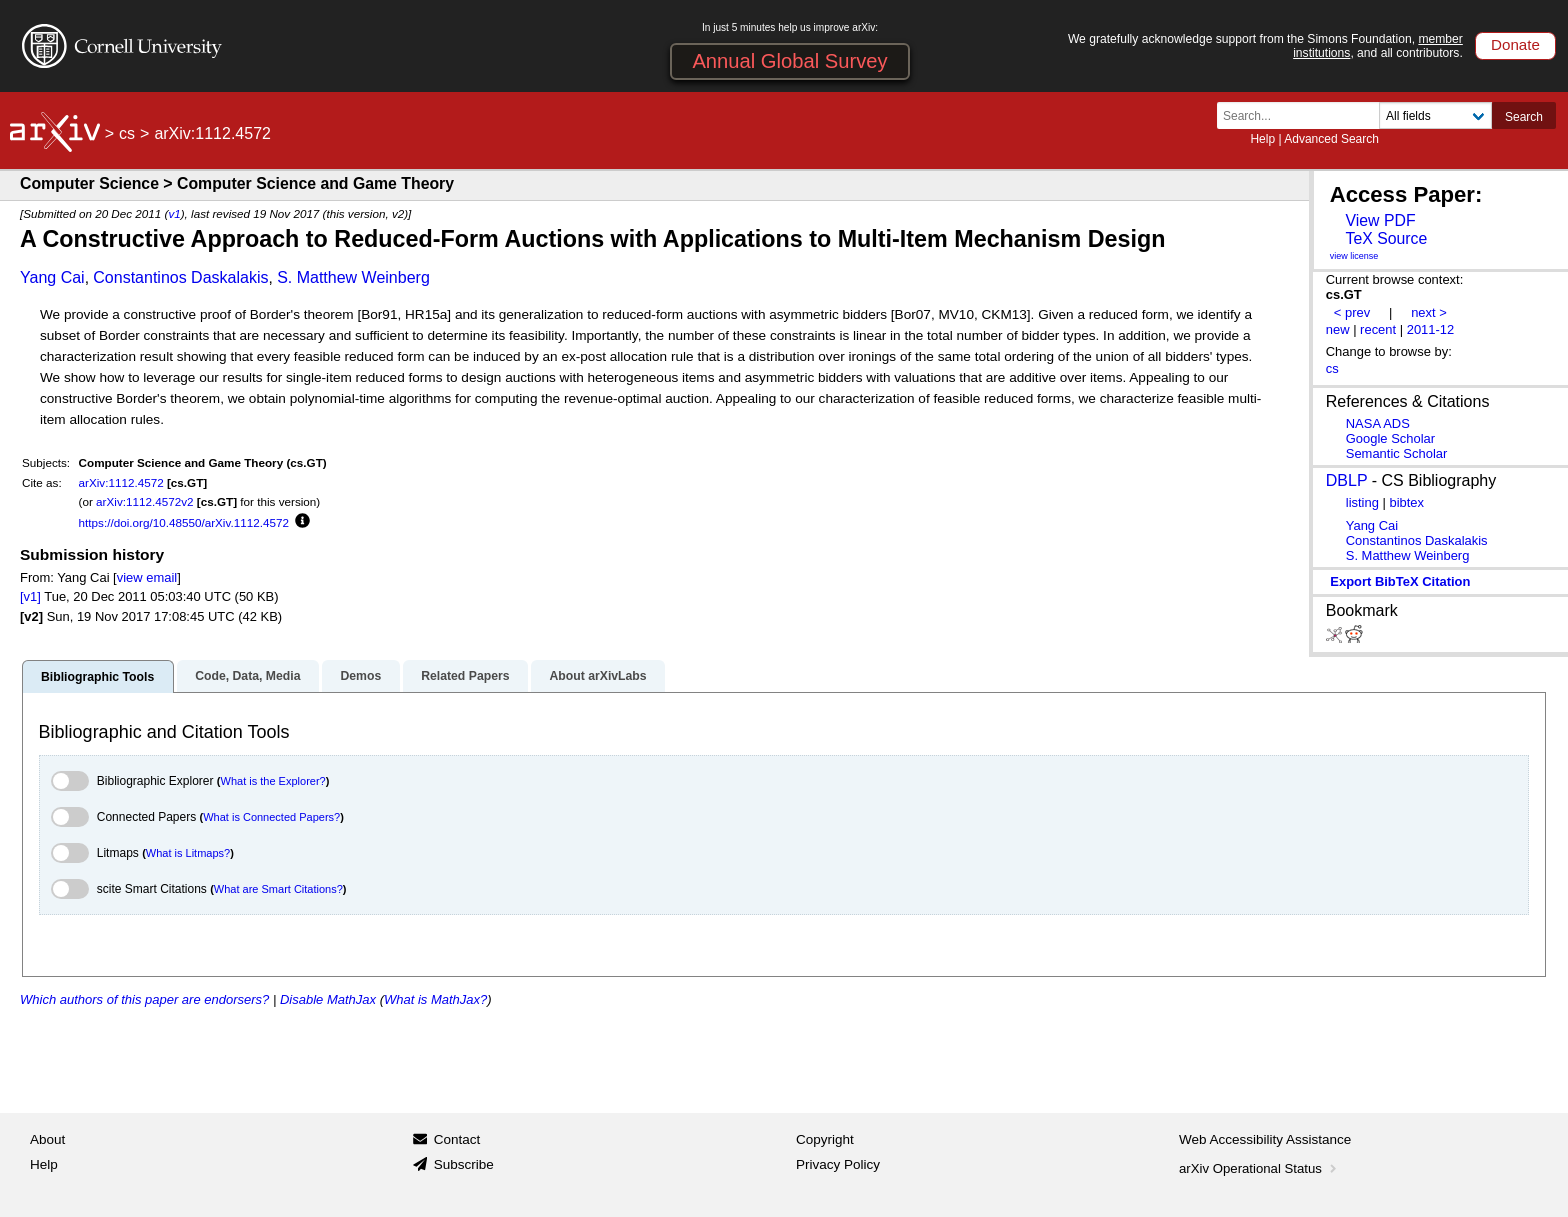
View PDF (1380, 220)
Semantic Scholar (1397, 453)
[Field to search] (1435, 115)
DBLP (1347, 480)
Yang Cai (52, 277)
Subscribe (464, 1164)
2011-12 (1431, 329)
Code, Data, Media (247, 676)
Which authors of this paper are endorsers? (144, 999)
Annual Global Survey (789, 61)
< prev (1352, 312)
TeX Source (1386, 238)
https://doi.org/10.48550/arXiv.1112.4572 (184, 522)
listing (1362, 502)
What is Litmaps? (188, 853)
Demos (360, 676)
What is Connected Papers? (271, 817)
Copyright (825, 1139)
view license (1354, 256)
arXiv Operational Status (1259, 1168)
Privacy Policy (838, 1164)
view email (147, 577)
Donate (1515, 44)
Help (1262, 139)
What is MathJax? (435, 999)
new (1338, 329)
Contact (457, 1139)
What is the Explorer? (273, 781)
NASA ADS (1378, 423)
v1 (174, 213)
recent (1378, 329)
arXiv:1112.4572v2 (144, 501)
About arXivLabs (597, 676)
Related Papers (465, 676)
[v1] (30, 596)
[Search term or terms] (1304, 115)
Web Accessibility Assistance (1265, 1139)
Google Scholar (1390, 438)
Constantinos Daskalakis (180, 277)
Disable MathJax (328, 999)
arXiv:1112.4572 (121, 482)
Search (1524, 117)
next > (1429, 312)
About (47, 1139)
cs (127, 133)
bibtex (1406, 502)
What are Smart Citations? (278, 889)
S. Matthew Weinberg (353, 277)
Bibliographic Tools (97, 677)
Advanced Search (1331, 139)
